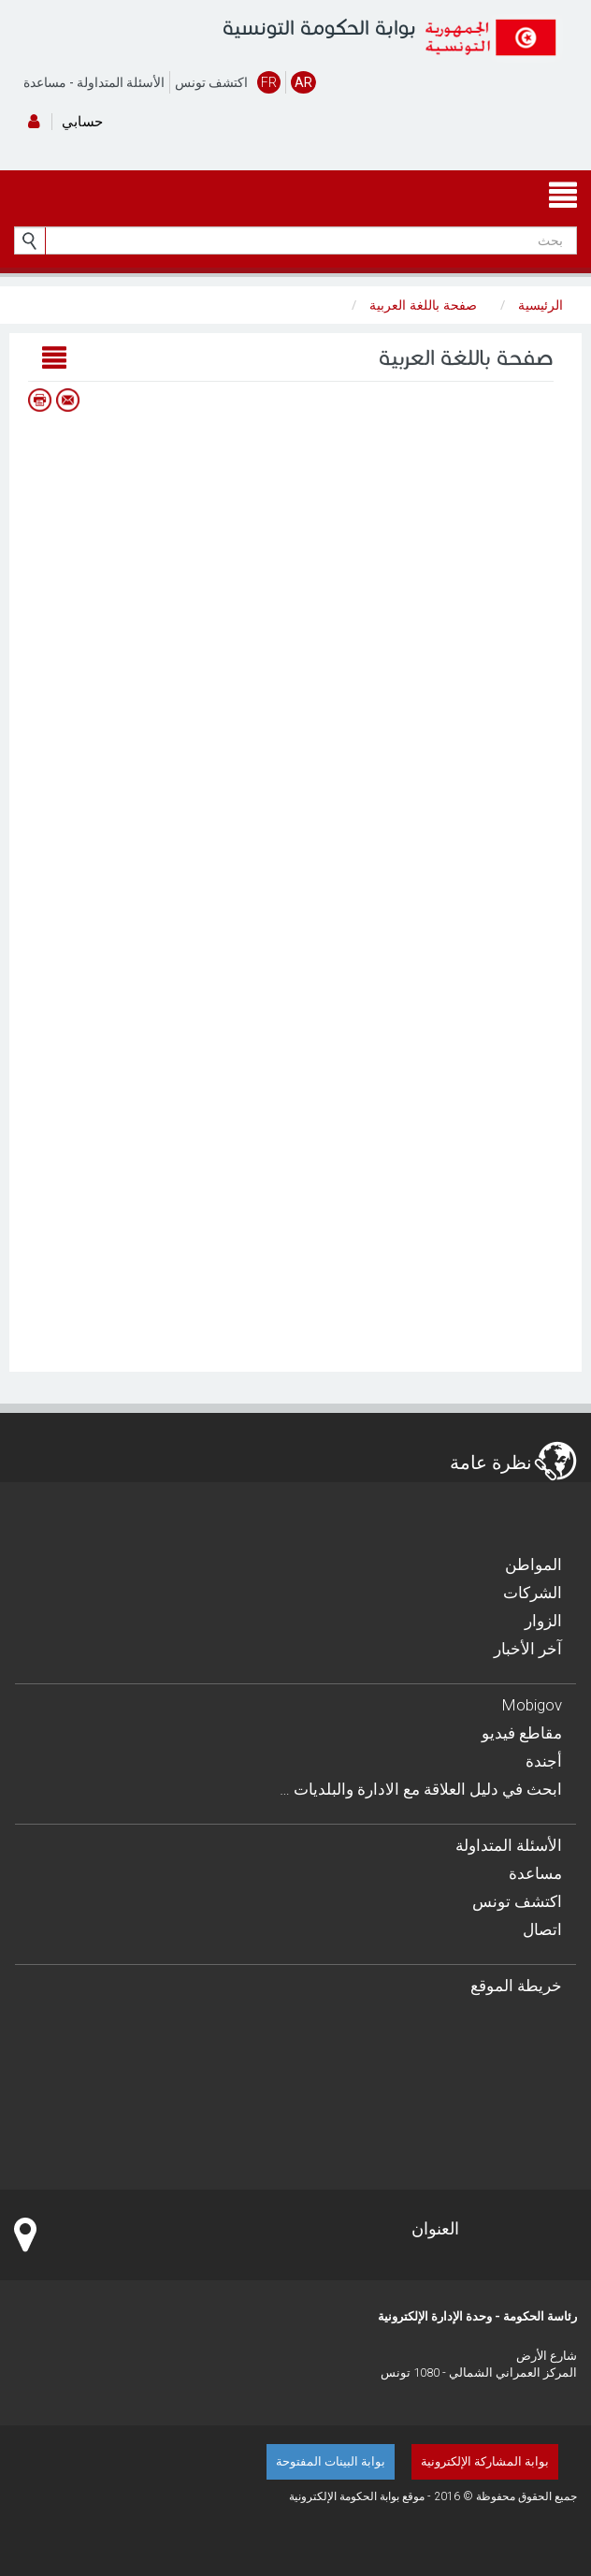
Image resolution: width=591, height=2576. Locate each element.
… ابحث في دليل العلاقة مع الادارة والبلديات (421, 1789)
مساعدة (44, 82)
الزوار (543, 1620)
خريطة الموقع (516, 1985)
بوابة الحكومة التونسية (319, 27)
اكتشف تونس (211, 82)
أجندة (544, 1761)
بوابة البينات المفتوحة (330, 2461)
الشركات (532, 1592)
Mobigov (532, 1705)
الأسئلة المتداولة (121, 82)
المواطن (533, 1564)
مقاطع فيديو (522, 1733)
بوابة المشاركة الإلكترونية (485, 2461)
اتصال (542, 1929)
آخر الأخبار (528, 1648)
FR (269, 82)
